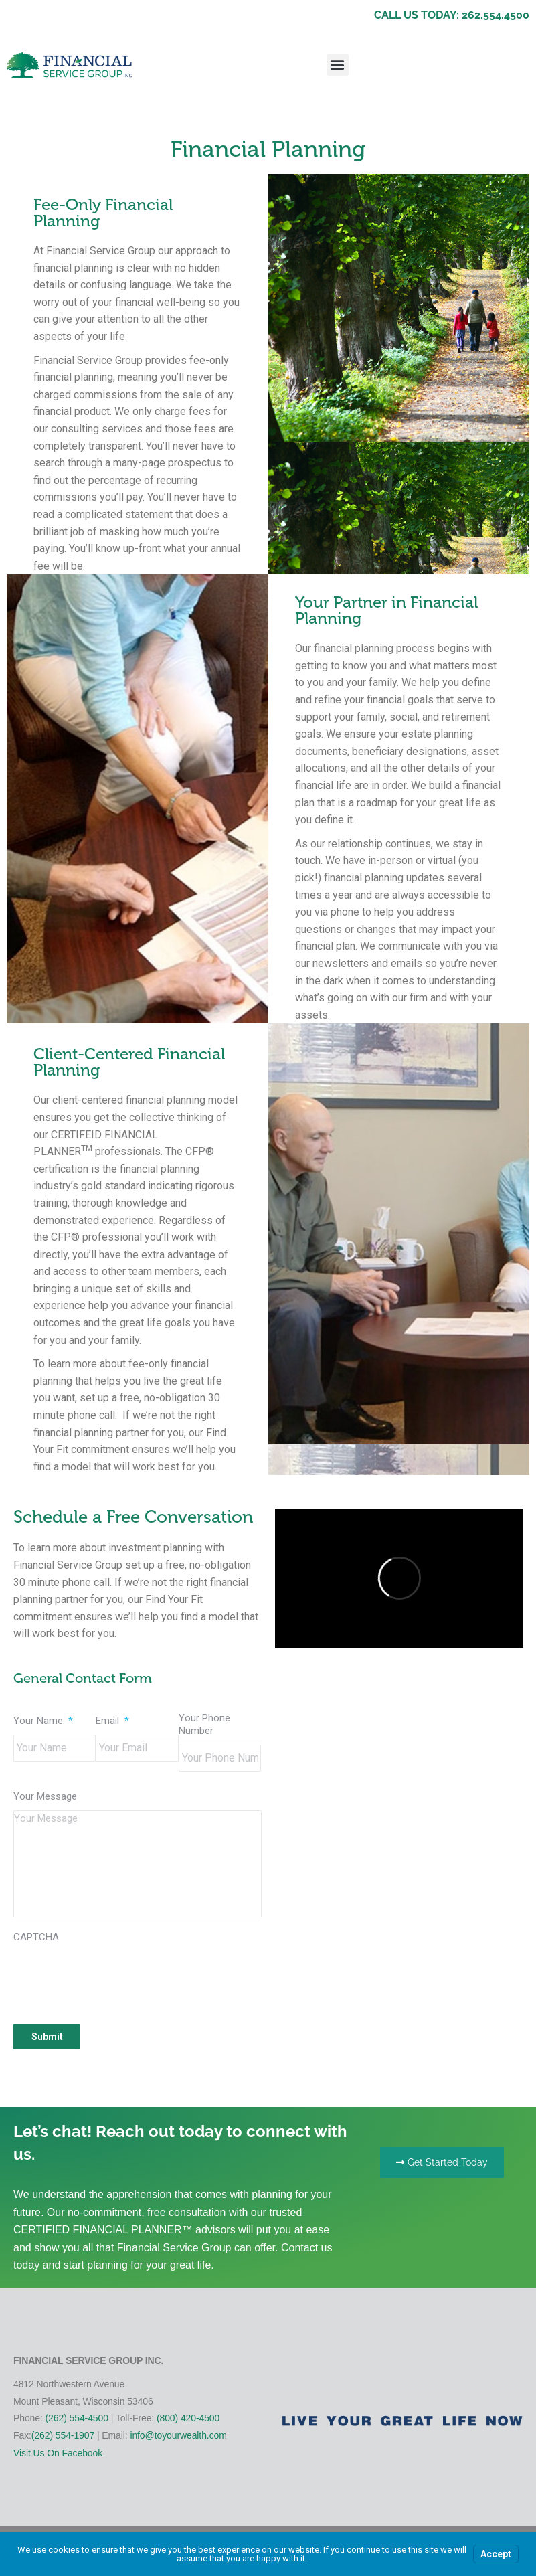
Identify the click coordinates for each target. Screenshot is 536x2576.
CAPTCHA (36, 1937)
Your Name (43, 1721)
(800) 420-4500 (188, 2418)
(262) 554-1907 (62, 2435)
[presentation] (115, 1976)
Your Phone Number (204, 1724)
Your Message (45, 1796)
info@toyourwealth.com (178, 2435)
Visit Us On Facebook (57, 2453)
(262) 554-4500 (77, 2418)
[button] (338, 65)
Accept (495, 2554)
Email (112, 1721)
